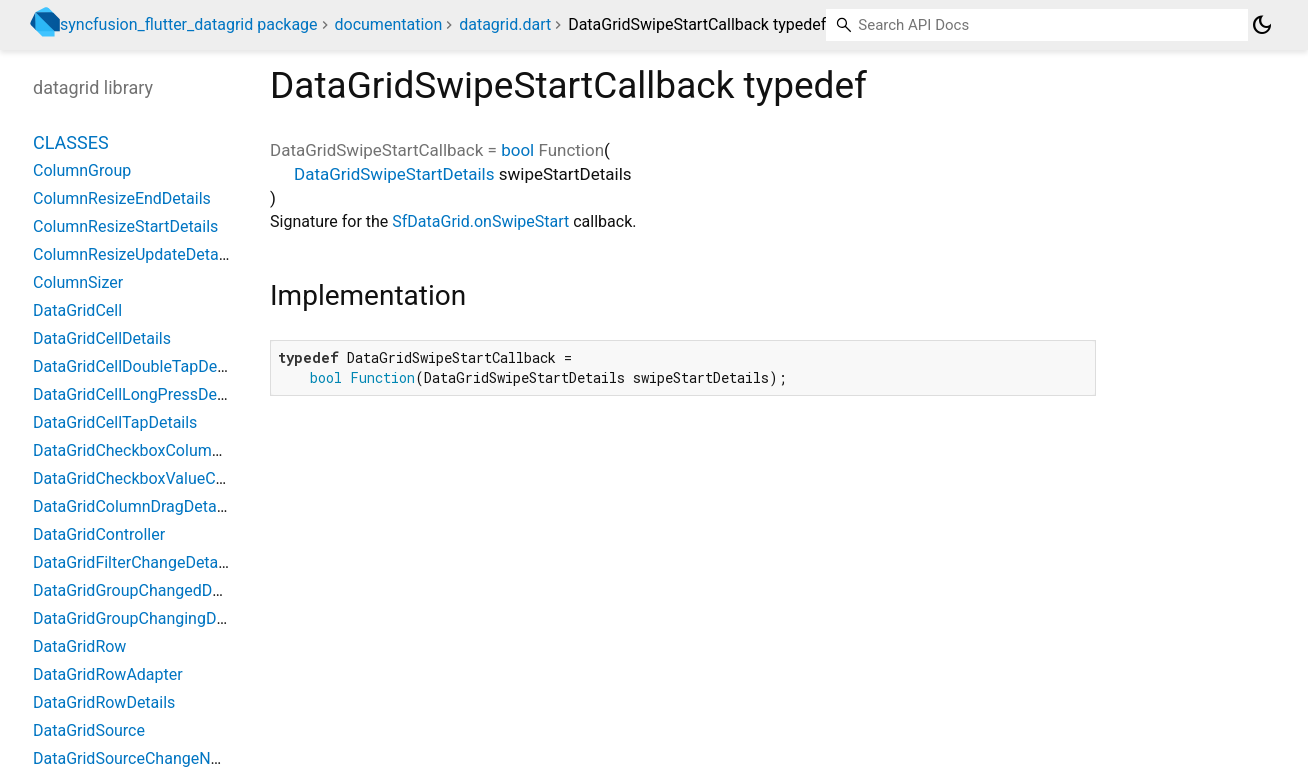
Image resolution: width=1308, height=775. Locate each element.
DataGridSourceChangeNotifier (142, 758)
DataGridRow (79, 646)
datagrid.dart (505, 24)
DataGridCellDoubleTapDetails (140, 366)
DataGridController (99, 534)
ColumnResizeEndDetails (122, 198)
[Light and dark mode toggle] (1262, 25)
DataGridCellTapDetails (115, 422)
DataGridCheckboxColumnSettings (156, 450)
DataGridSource (89, 730)
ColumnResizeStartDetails (125, 226)
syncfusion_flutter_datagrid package (189, 24)
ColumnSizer (78, 282)
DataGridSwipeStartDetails (394, 174)
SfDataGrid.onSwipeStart (480, 221)
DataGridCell (77, 310)
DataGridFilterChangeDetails (133, 562)
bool (517, 150)
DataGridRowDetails (104, 702)
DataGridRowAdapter (108, 674)
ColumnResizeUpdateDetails (134, 254)
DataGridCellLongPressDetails (140, 394)
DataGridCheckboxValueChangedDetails (175, 478)
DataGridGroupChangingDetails (144, 618)
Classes (71, 142)
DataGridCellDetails (102, 338)
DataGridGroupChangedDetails (142, 590)
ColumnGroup (82, 170)
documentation (389, 24)
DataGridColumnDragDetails (133, 506)
